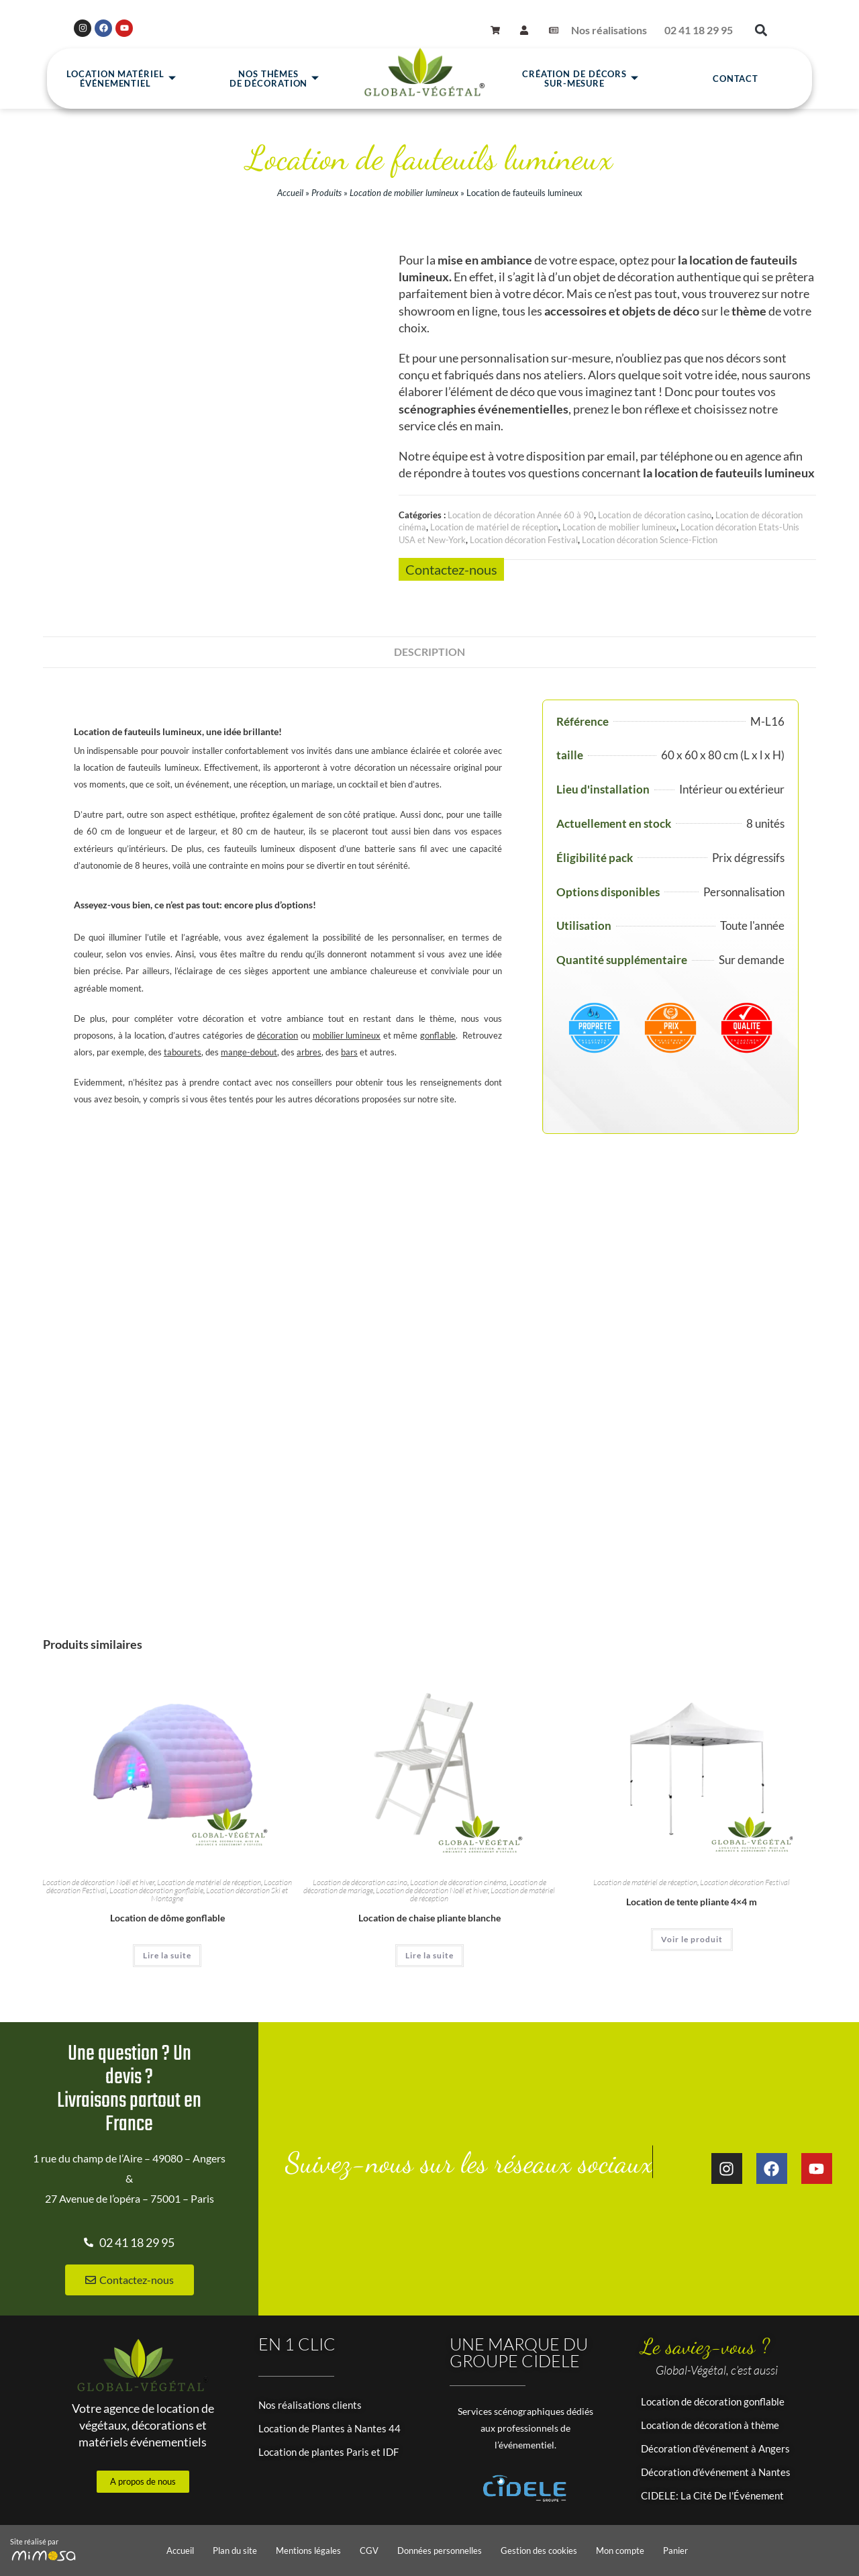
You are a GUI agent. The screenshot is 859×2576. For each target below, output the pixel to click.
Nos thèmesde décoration (275, 79)
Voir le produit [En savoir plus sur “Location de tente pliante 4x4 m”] (692, 1939)
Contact (735, 79)
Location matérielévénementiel (121, 79)
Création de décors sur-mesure (580, 79)
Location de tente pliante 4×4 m (691, 1901)
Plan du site (235, 2550)
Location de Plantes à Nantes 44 (329, 2428)
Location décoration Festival (524, 539)
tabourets (182, 1052)
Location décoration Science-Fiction (649, 539)
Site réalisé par (34, 2541)
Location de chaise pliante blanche (429, 1917)
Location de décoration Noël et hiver (98, 1882)
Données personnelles (439, 2550)
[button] (761, 31)
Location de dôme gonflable (167, 1917)
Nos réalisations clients (310, 2405)
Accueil (290, 192)
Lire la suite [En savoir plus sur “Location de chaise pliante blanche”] (429, 1955)
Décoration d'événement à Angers (715, 2448)
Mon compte (620, 2550)
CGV (369, 2550)
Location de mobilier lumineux (404, 192)
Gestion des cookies (539, 2550)
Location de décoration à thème (710, 2425)
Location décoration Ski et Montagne (219, 1894)
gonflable (438, 1035)
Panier (675, 2550)
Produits (326, 192)
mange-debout (249, 1052)
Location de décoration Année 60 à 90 (521, 515)
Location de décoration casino (654, 515)
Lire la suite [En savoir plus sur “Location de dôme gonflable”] (167, 1955)
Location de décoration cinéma (458, 1882)
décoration (277, 1035)
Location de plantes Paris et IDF (328, 2452)
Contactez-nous (451, 569)
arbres (309, 1052)
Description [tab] (429, 651)
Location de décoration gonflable (713, 2401)
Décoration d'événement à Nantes (716, 2472)
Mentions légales (308, 2550)
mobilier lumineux (347, 1035)
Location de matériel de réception (494, 527)
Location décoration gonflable (156, 1890)
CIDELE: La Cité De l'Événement (712, 2495)
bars (349, 1052)
